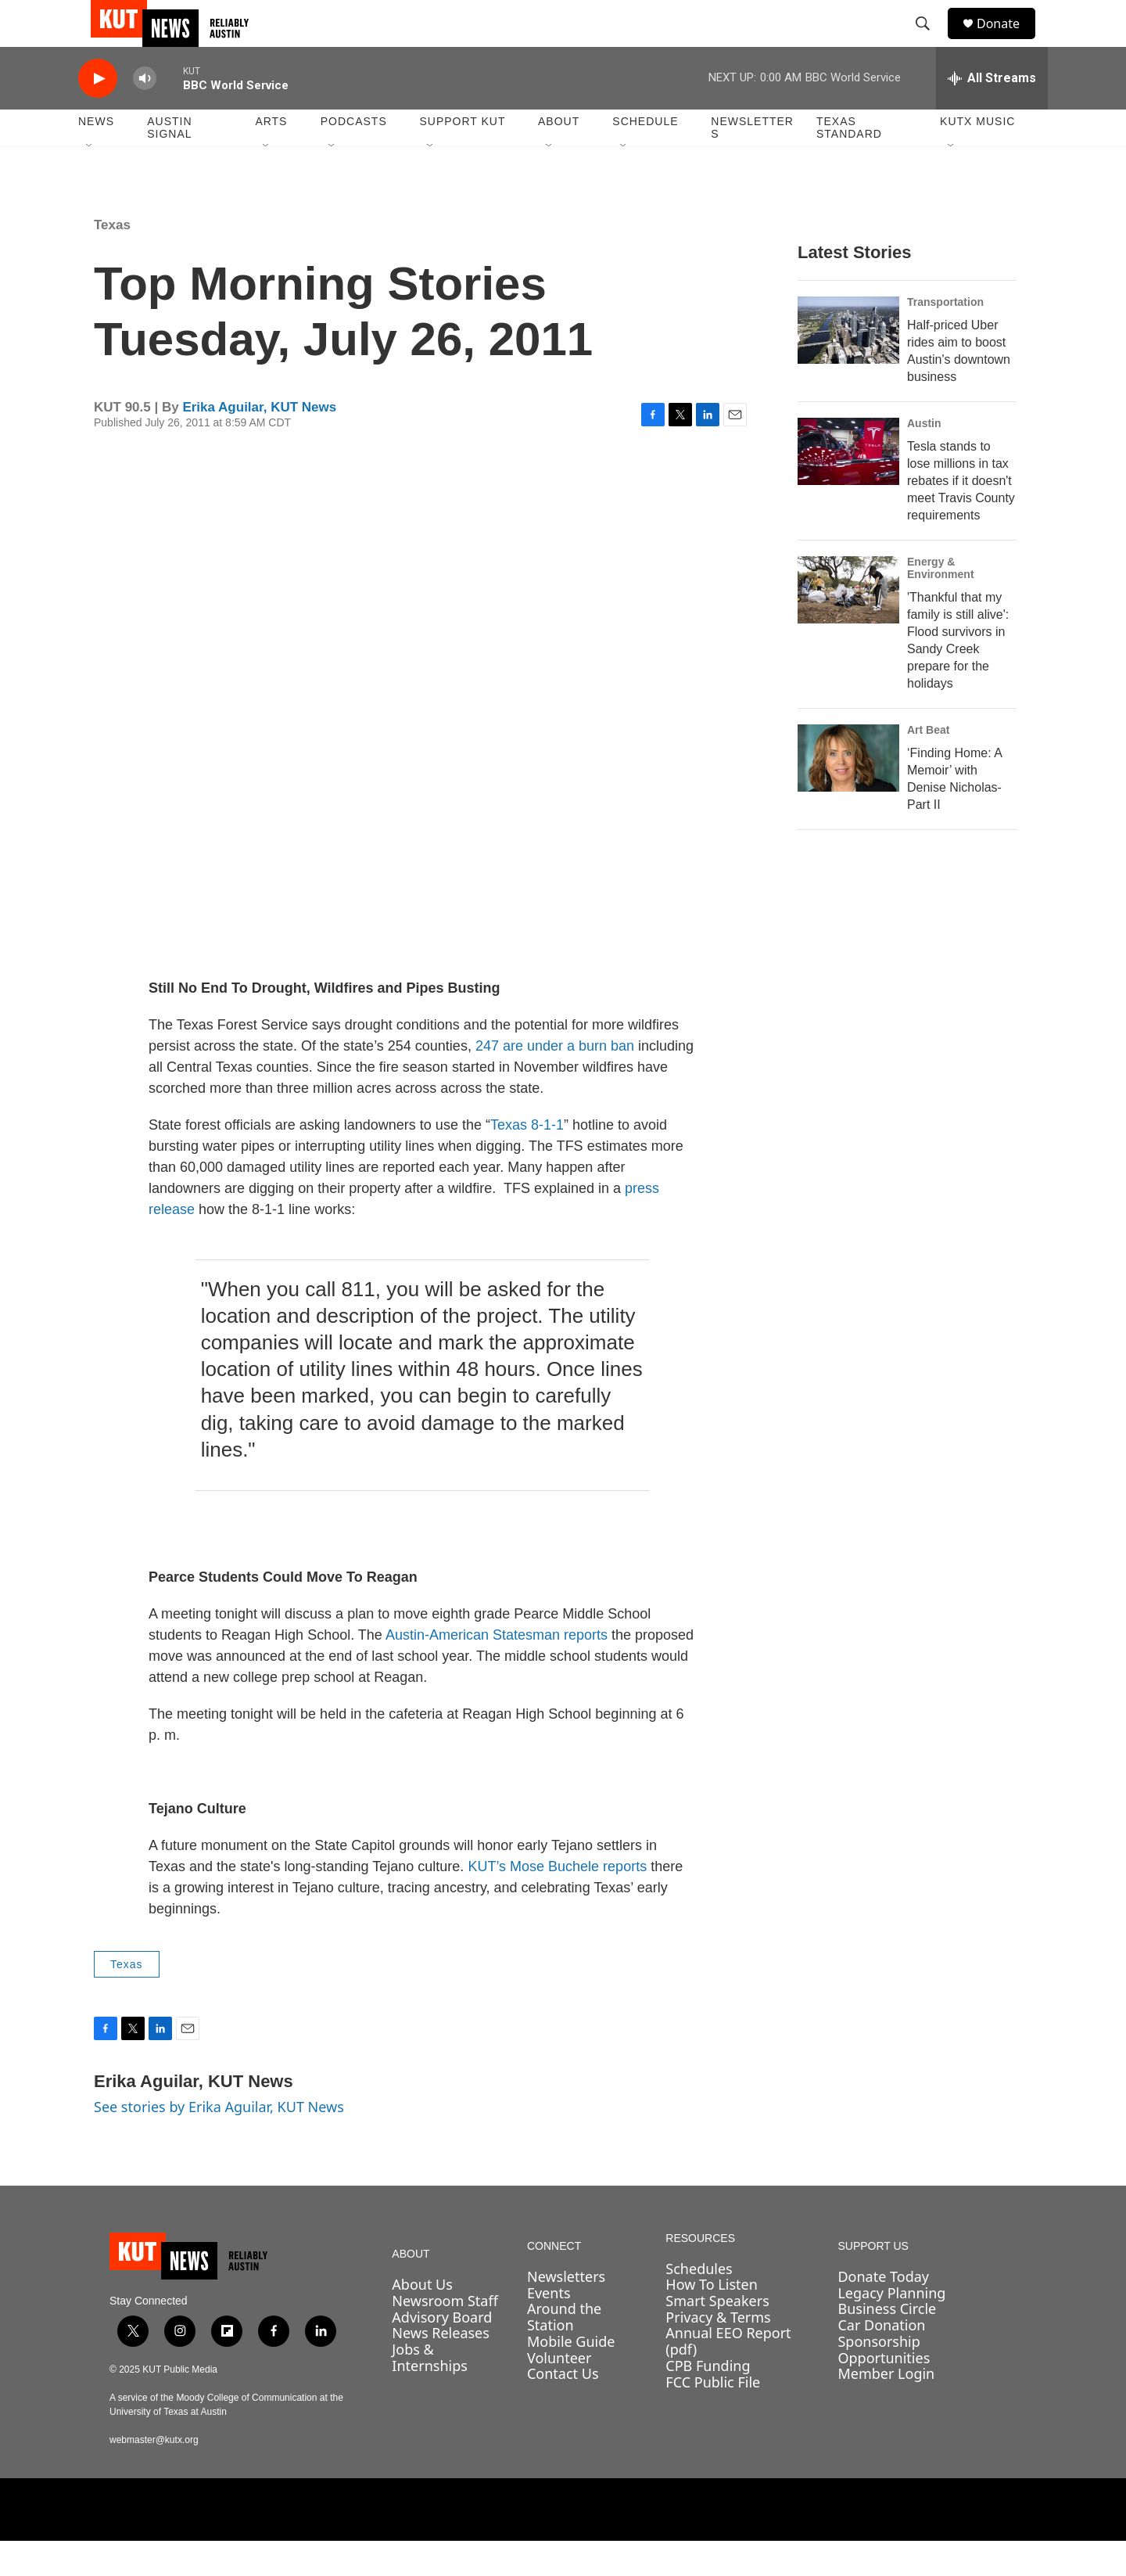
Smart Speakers (717, 2335)
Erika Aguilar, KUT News (259, 442)
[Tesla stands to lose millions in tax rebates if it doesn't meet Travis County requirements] (848, 486)
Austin (924, 458)
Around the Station (564, 2351)
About (558, 156)
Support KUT (462, 156)
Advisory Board (442, 2352)
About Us (422, 2319)
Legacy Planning (891, 2328)
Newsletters (752, 162)
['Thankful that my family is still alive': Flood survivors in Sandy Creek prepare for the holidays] (848, 625)
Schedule (645, 156)
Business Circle (886, 2343)
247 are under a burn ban (554, 1081)
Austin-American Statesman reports (496, 1670)
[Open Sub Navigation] (90, 181)
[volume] (144, 113)
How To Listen (711, 2319)
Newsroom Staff (444, 2335)
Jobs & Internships (430, 2392)
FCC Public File (712, 2417)
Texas (112, 260)
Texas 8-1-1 (527, 1160)
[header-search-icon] (930, 41)
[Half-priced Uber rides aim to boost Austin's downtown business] (848, 365)
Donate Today (883, 2311)
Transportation (945, 337)
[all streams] (992, 113)
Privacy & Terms (717, 2352)
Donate (1008, 41)
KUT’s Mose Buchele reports (557, 1902)
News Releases (440, 2368)
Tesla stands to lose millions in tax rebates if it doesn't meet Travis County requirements (961, 516)
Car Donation (881, 2360)
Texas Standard (849, 162)
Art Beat (928, 765)
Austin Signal (169, 162)
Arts (271, 156)
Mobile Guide (571, 2376)
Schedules (698, 2303)
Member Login (885, 2408)
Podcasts (354, 156)
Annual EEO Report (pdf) (728, 2376)
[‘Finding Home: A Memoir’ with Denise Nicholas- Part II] (848, 793)
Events (549, 2328)
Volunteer (559, 2393)
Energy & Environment (940, 603)
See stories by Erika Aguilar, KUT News (219, 2141)
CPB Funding (707, 2400)
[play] (97, 114)
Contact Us (563, 2408)
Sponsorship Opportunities (883, 2384)
